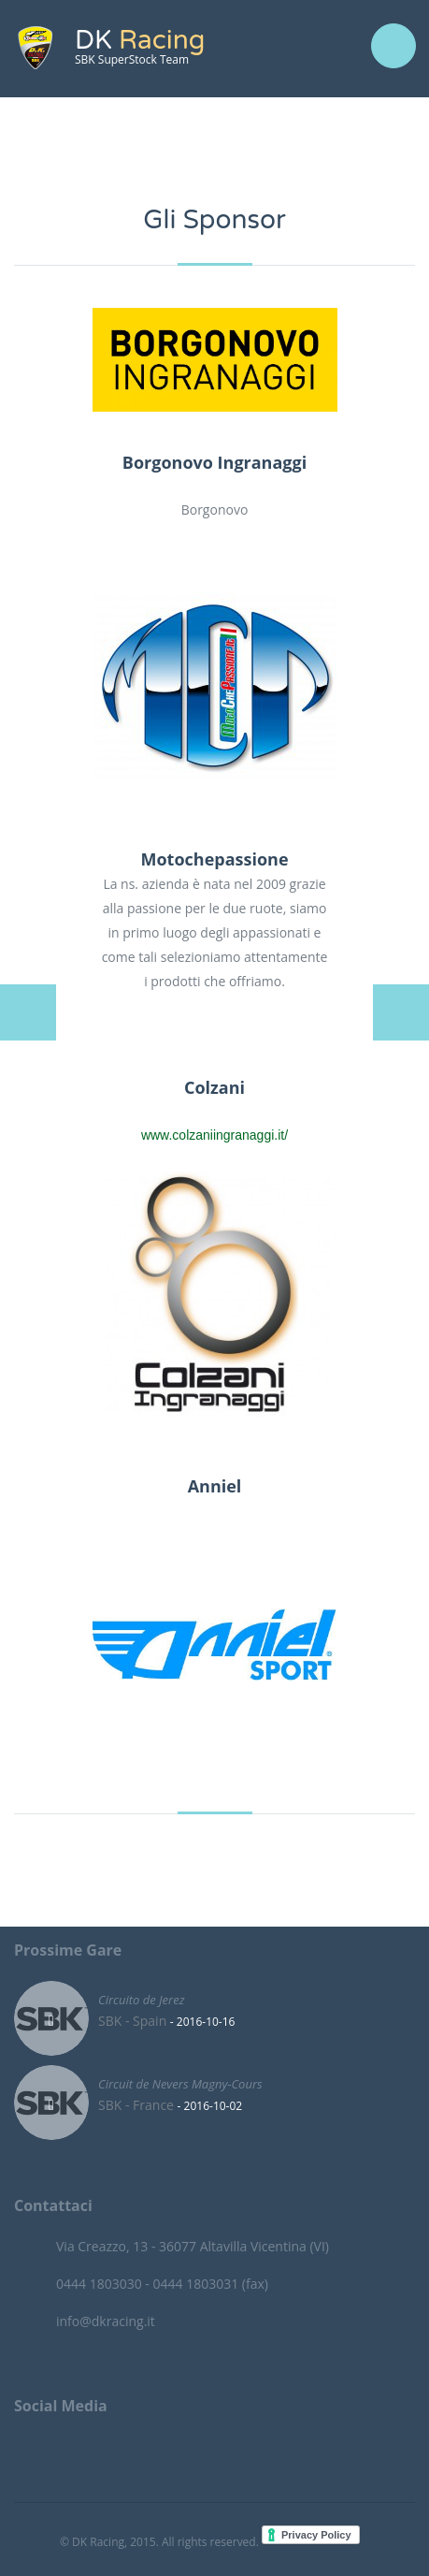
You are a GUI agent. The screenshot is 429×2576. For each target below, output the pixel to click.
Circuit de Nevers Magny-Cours (180, 2083)
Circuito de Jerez (141, 1999)
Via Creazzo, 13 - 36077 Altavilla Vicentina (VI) (192, 2246)
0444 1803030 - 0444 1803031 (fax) (162, 2283)
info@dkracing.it (105, 2321)
